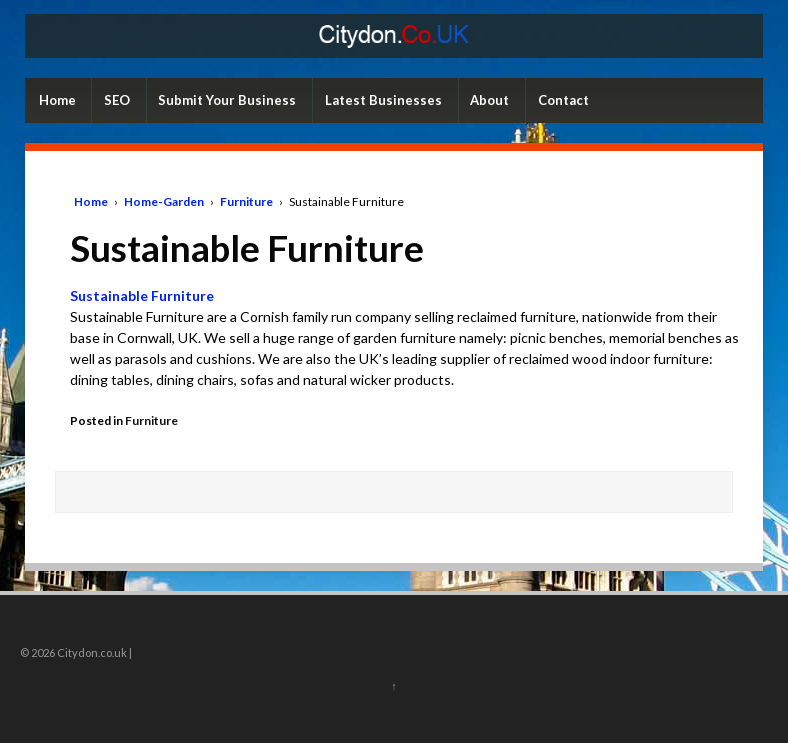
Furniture (246, 201)
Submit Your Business (227, 100)
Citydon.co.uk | (93, 652)
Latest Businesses (383, 100)
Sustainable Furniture (142, 295)
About (489, 100)
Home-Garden (164, 201)
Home (57, 100)
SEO (117, 100)
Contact (563, 100)
